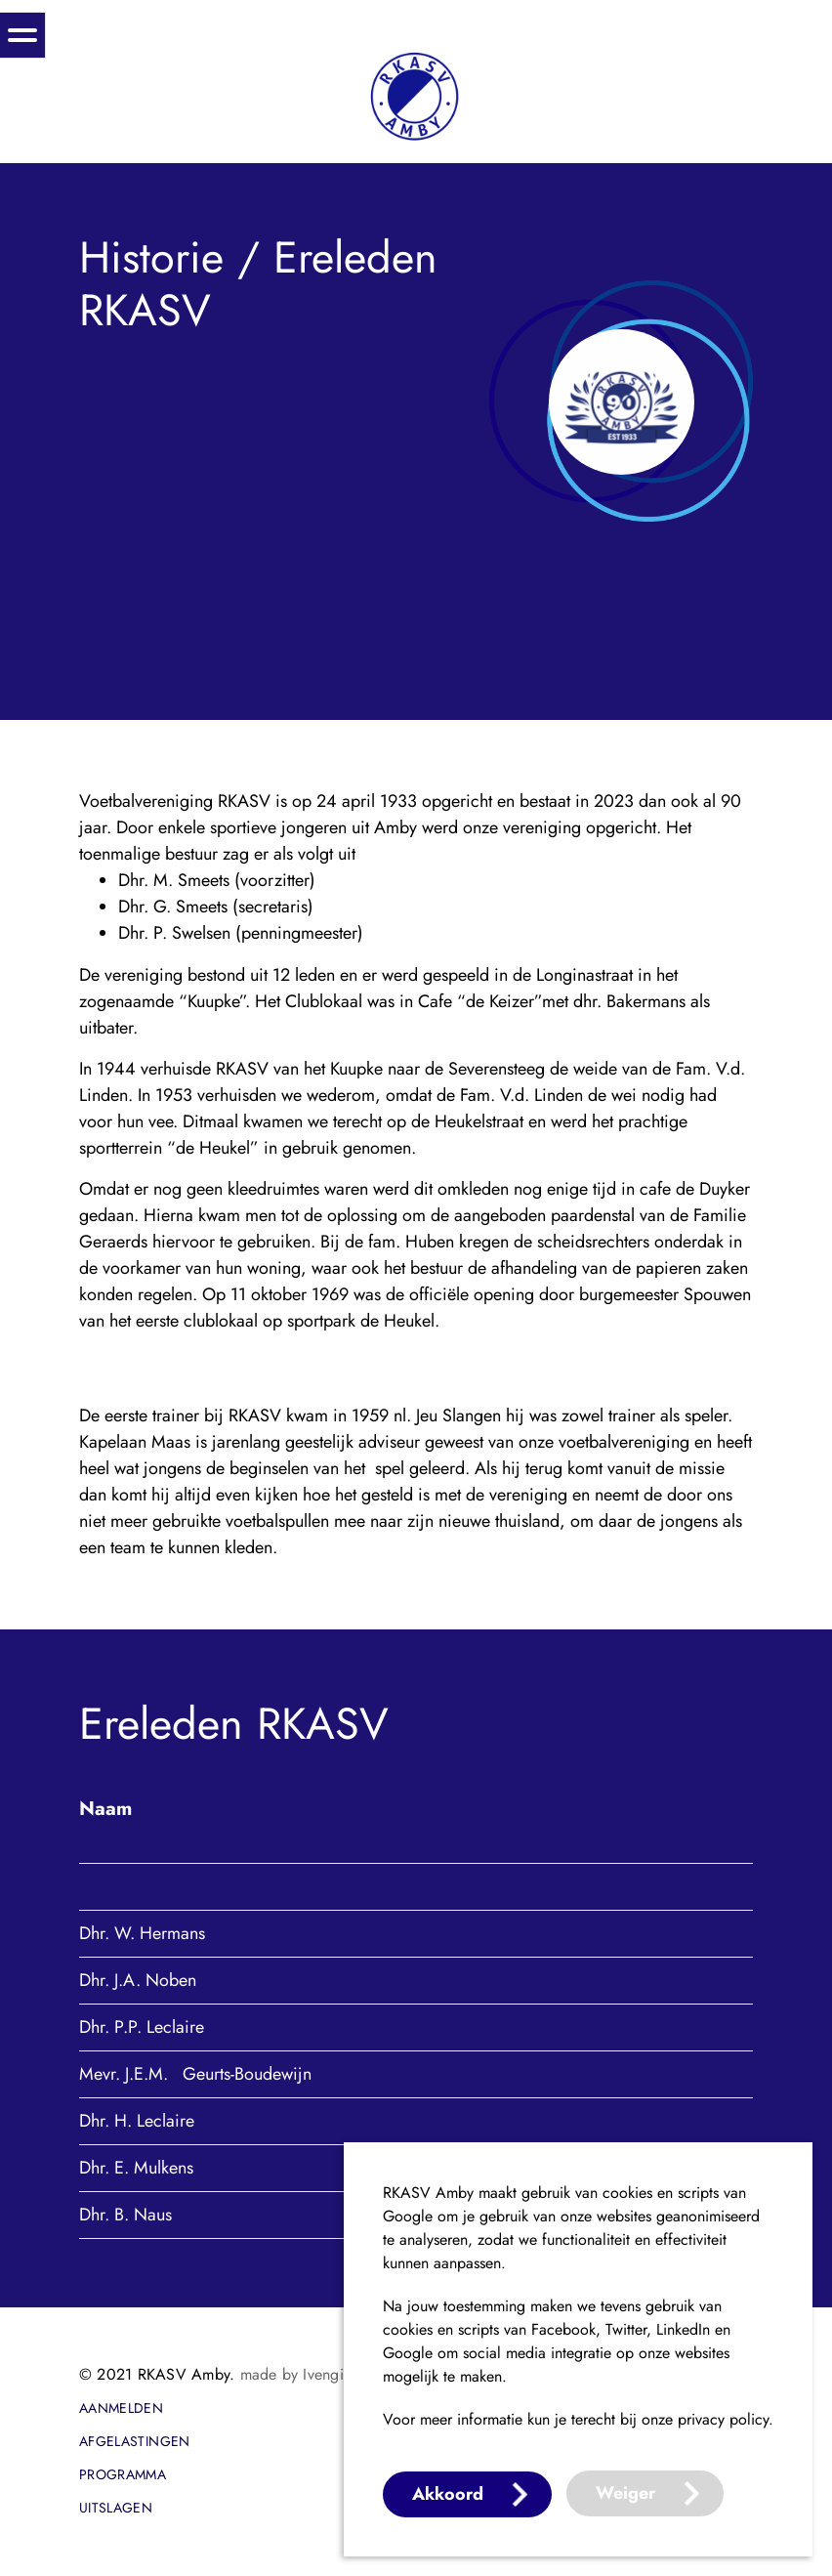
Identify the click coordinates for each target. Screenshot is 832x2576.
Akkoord (447, 2494)
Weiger (625, 2493)
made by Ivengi (292, 2374)
